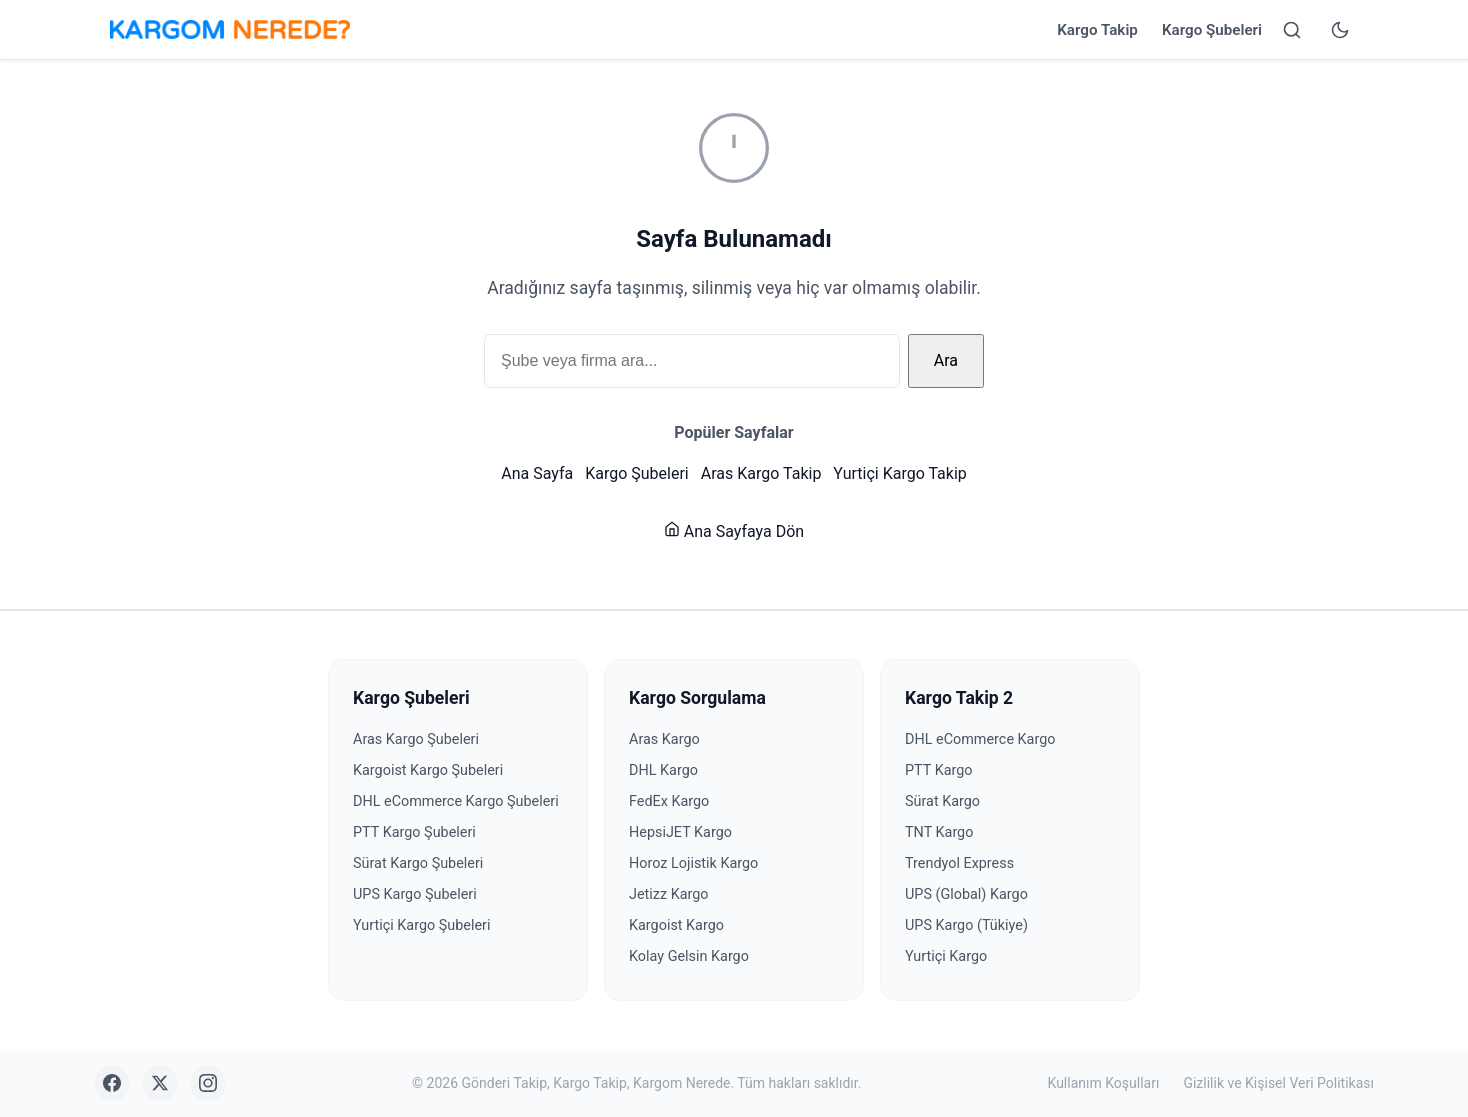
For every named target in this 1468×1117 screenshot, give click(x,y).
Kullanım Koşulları (1104, 1083)
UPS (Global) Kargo (966, 894)
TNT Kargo (939, 832)
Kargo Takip (1097, 30)
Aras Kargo (664, 739)
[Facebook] (112, 1083)
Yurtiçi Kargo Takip (899, 473)
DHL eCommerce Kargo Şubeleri (456, 801)
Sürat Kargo (942, 801)
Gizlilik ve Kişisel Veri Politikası (1278, 1083)
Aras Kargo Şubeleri (416, 739)
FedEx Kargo (669, 801)
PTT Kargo (939, 770)
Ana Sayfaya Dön (734, 531)
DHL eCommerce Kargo (980, 739)
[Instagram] (208, 1083)
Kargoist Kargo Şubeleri (428, 770)
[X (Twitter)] (160, 1083)
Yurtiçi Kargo (946, 956)
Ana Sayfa (537, 473)
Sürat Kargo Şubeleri (418, 863)
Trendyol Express (959, 863)
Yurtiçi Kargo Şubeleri (422, 925)
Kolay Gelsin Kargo (689, 956)
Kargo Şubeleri (1212, 30)
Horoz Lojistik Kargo (693, 863)
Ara (946, 360)
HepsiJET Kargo (680, 832)
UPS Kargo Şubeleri (415, 894)
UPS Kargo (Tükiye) (966, 925)
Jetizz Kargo (669, 894)
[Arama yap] (1292, 30)
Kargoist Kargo (676, 925)
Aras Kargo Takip (761, 473)
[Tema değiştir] (1340, 30)
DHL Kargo (663, 770)
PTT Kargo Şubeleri (414, 832)
